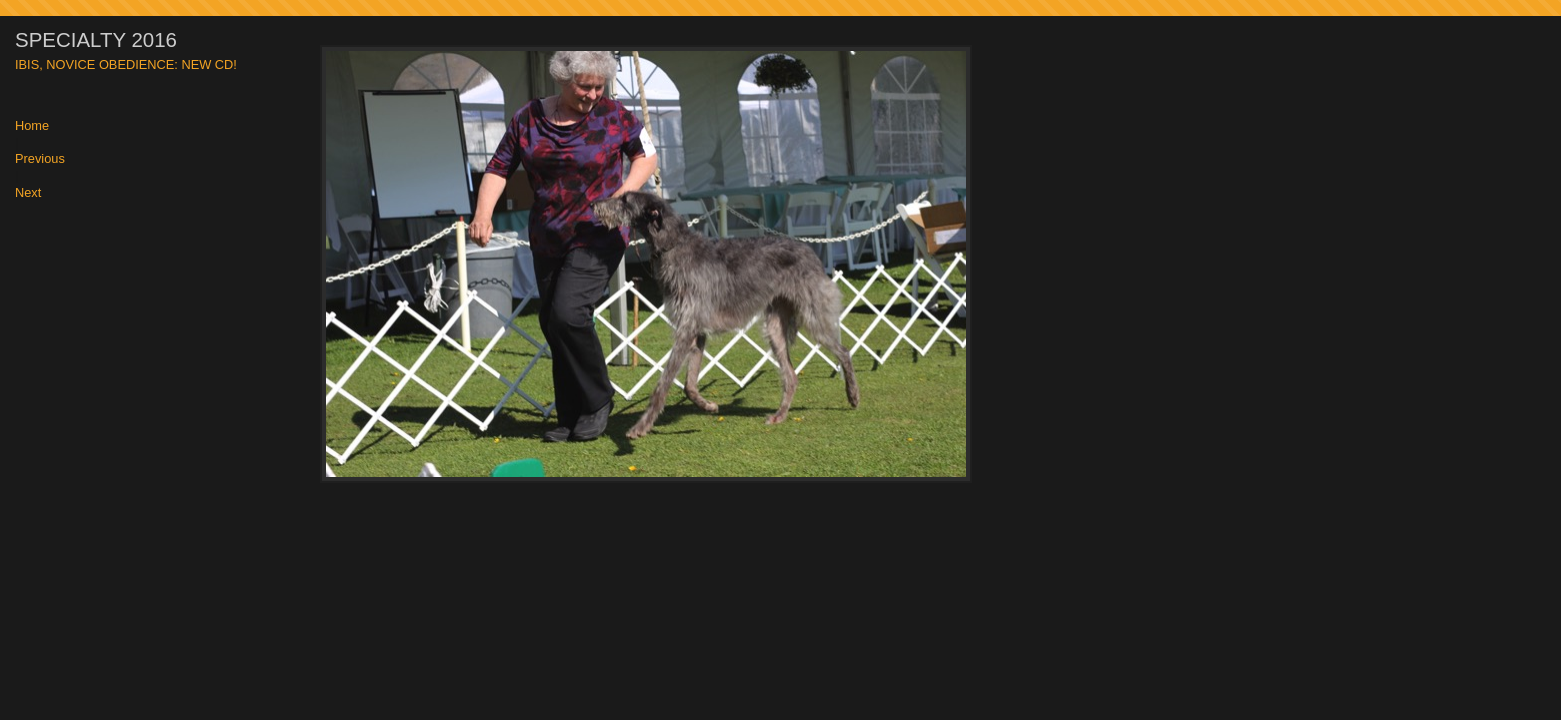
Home (32, 126)
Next (28, 193)
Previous (40, 159)
